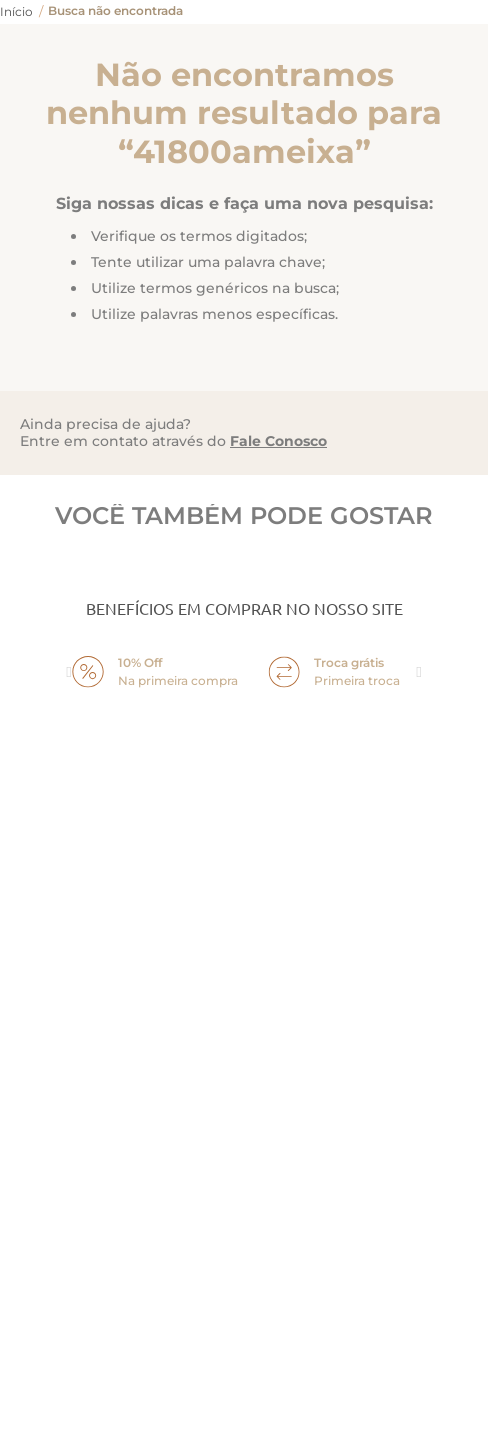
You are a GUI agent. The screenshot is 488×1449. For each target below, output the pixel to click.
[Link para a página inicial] (16, 12)
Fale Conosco (278, 441)
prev (69, 672)
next (419, 672)
